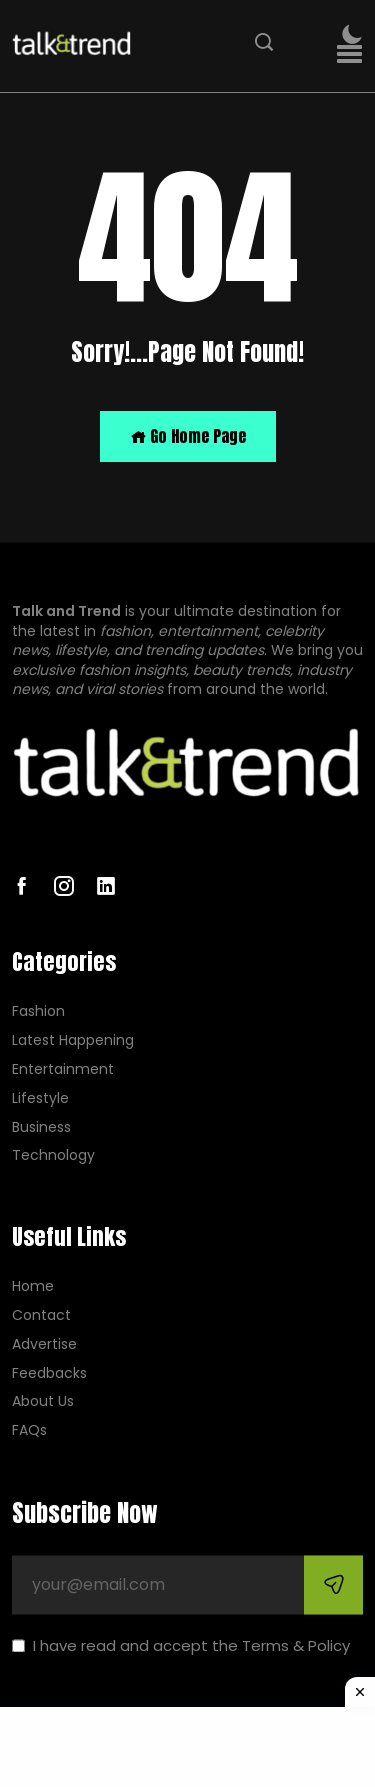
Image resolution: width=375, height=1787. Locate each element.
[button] (349, 54)
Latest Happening (73, 1041)
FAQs (29, 1431)
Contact (41, 1315)
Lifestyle (40, 1098)
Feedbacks (49, 1373)
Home (33, 1287)
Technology (53, 1156)
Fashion (38, 1012)
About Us (43, 1402)
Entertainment (63, 1069)
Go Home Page (188, 436)
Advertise (44, 1344)
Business (41, 1127)
